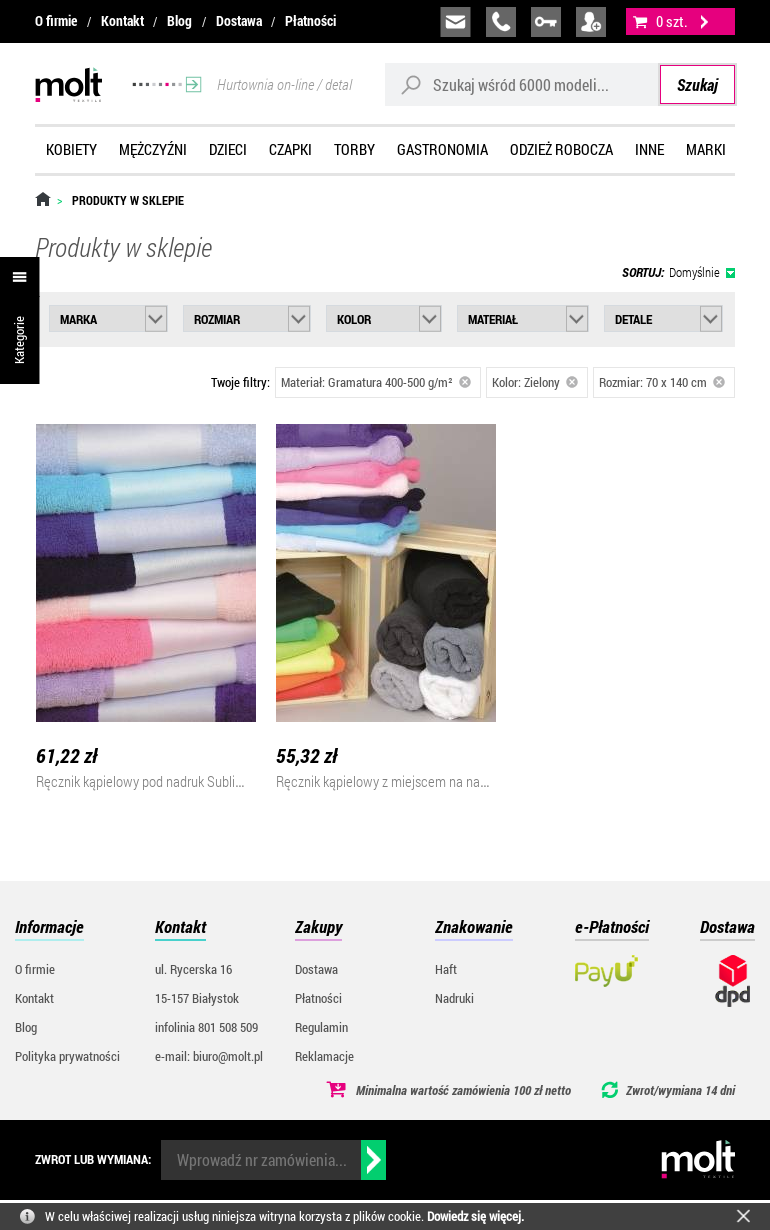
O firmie (56, 20)
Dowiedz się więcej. (475, 1216)
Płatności (310, 20)
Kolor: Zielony (535, 382)
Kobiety (71, 149)
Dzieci (228, 149)
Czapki (290, 149)
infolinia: (501, 22)
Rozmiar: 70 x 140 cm (662, 382)
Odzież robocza (561, 149)
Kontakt (122, 20)
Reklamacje (324, 1056)
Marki (706, 149)
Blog (179, 20)
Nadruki (454, 998)
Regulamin (321, 1027)
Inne (649, 149)
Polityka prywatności (67, 1056)
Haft (446, 969)
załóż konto (591, 22)
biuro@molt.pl (455, 22)
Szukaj (697, 84)
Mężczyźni (153, 149)
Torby (354, 149)
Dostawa (239, 20)
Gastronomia (442, 149)
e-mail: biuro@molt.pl (209, 1056)
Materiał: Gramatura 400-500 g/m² (376, 382)
